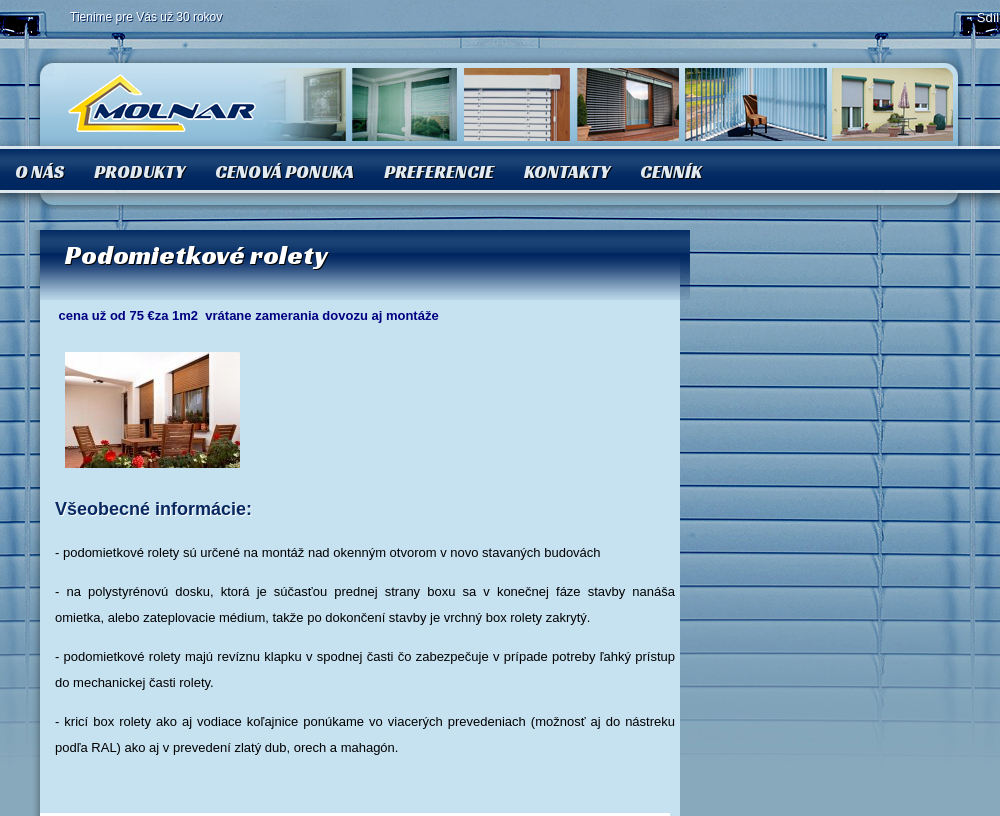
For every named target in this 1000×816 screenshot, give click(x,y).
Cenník (671, 171)
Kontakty (567, 171)
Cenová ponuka (284, 171)
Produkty (139, 171)
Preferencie (439, 171)
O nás (39, 171)
